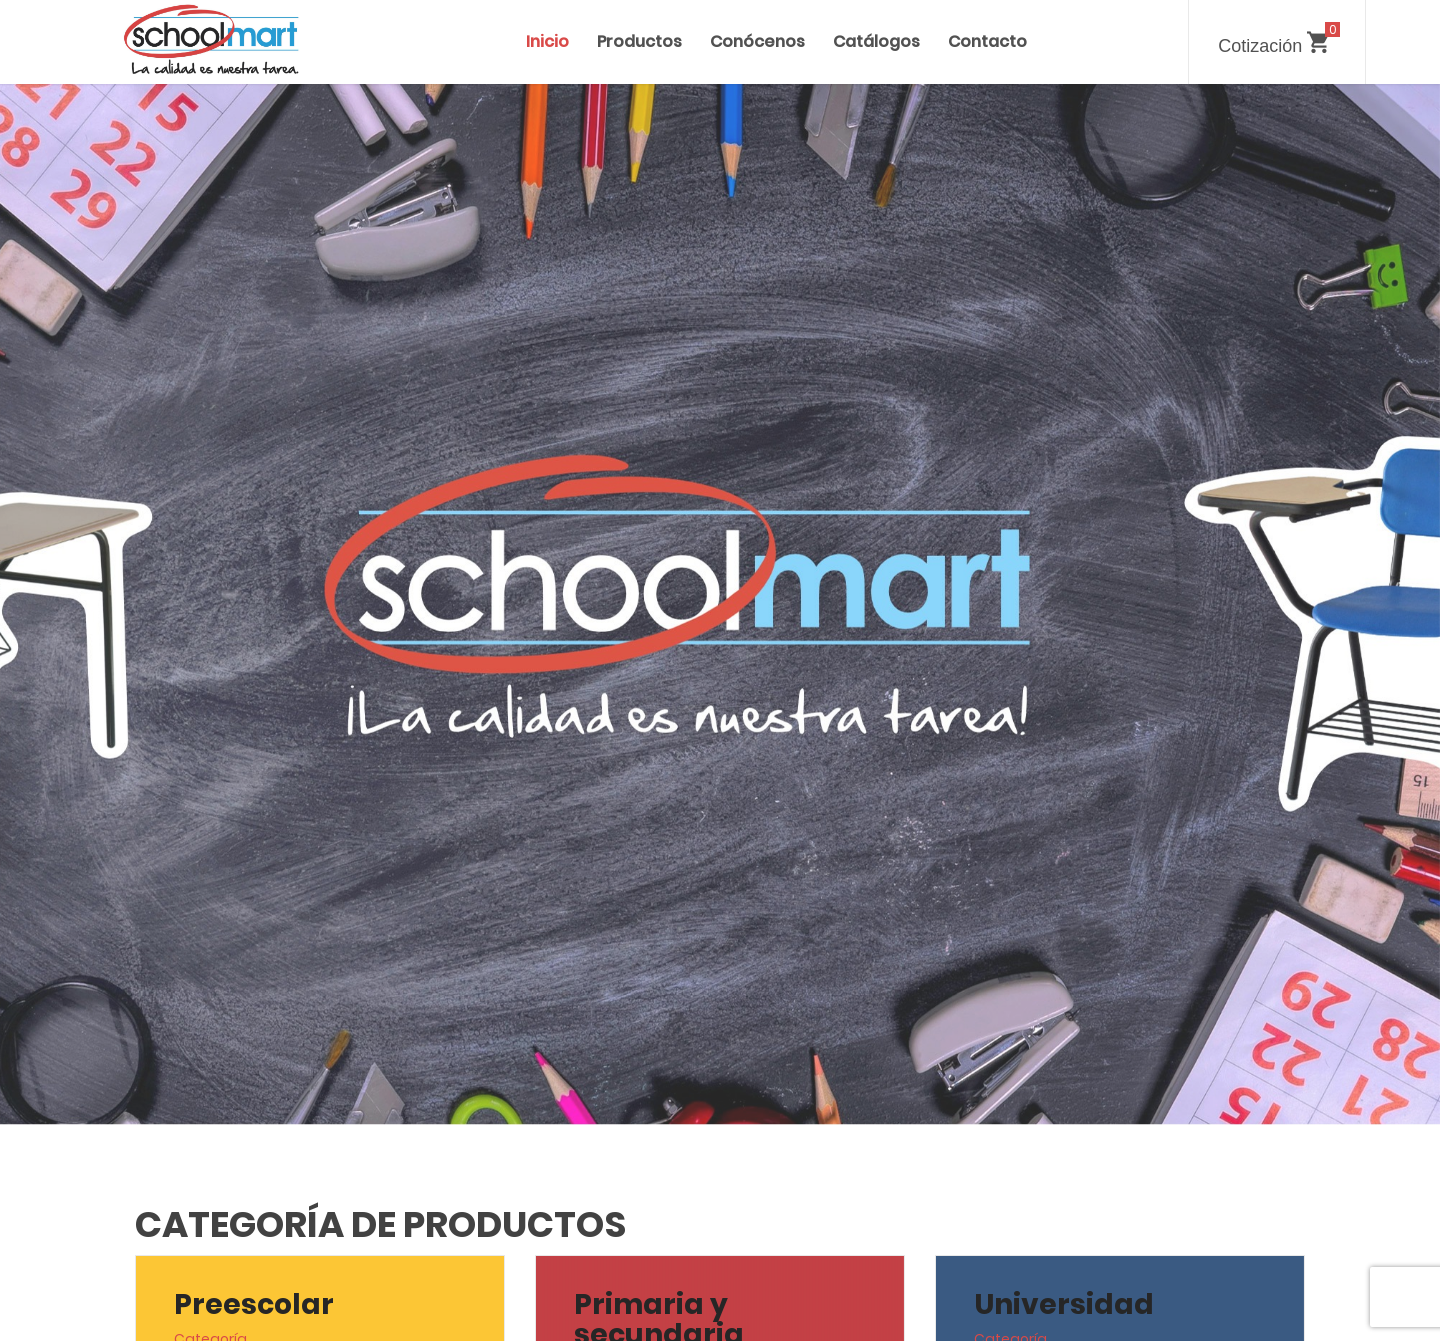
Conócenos (757, 41)
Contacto (987, 41)
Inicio (547, 41)
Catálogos (876, 41)
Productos (639, 41)
